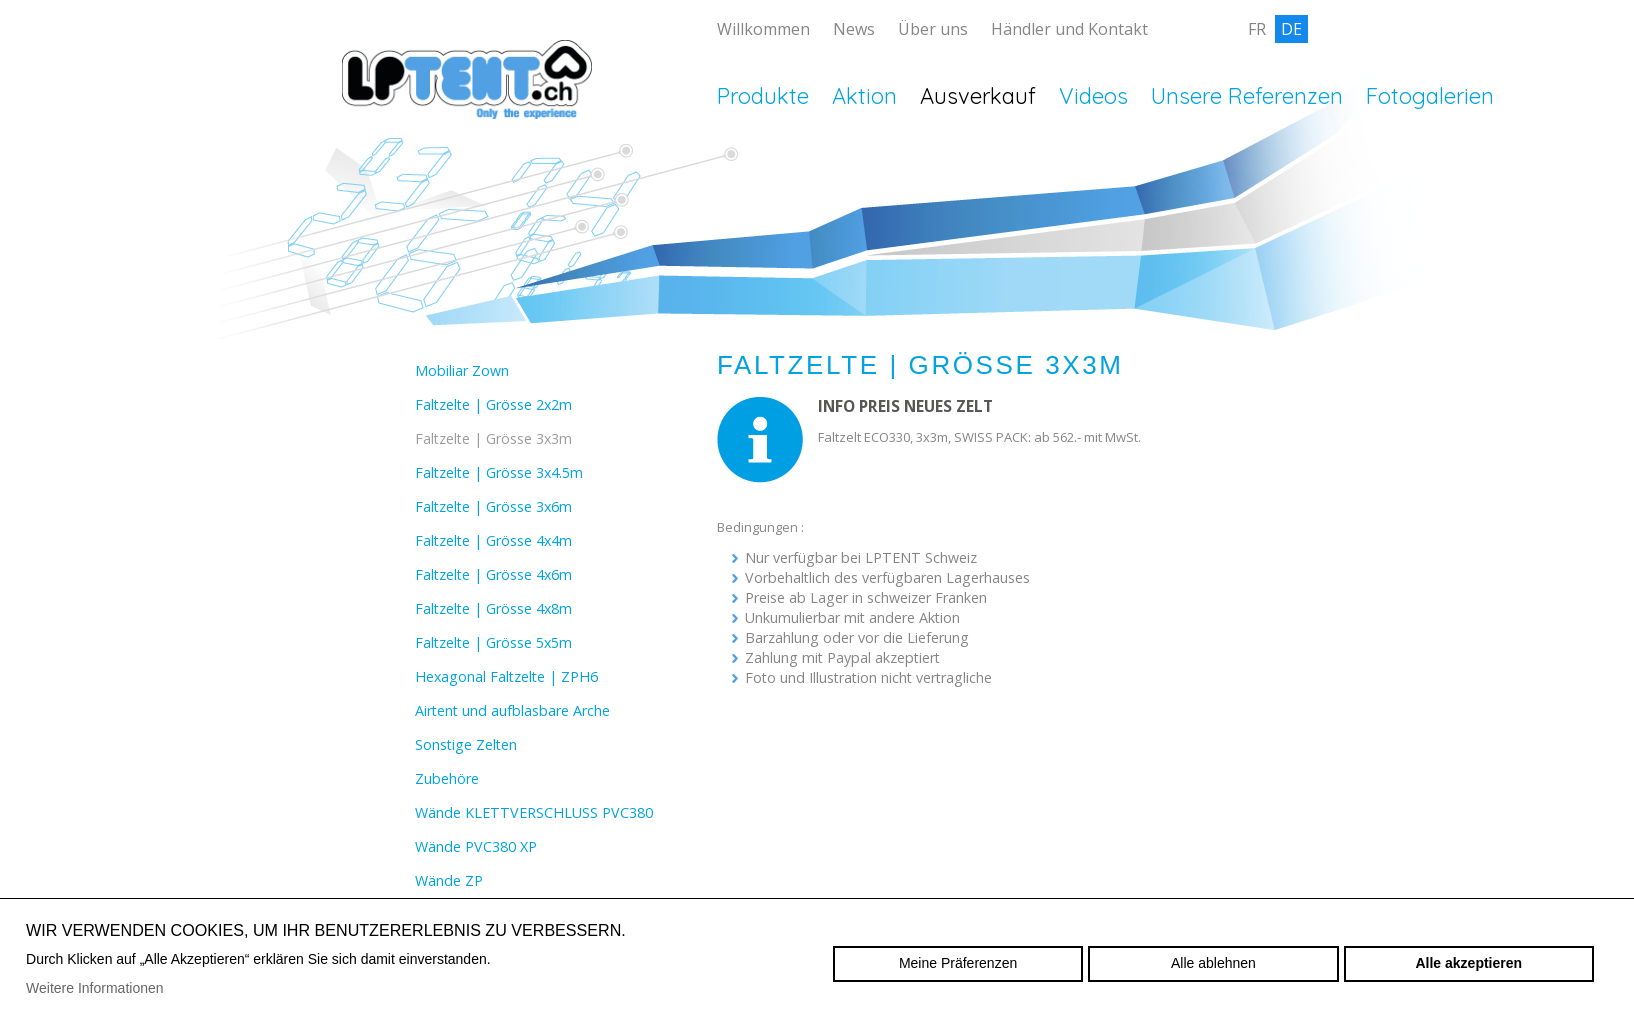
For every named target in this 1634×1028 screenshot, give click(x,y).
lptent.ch (467, 110)
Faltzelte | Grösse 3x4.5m (499, 472)
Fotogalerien (1430, 95)
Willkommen (763, 29)
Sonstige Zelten (466, 744)
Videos (1093, 95)
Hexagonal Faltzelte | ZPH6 (506, 676)
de (1291, 29)
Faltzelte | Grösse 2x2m (493, 404)
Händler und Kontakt (1069, 29)
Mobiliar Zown (462, 370)
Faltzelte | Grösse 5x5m (493, 642)
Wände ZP (449, 880)
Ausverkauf (978, 95)
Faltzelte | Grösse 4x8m (493, 608)
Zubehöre (447, 778)
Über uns (933, 29)
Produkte (763, 95)
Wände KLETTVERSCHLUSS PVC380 (534, 812)
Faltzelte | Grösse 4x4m (493, 540)
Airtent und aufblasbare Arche (512, 710)
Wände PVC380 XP (476, 846)
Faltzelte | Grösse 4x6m (493, 574)
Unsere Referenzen (1247, 95)
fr (1257, 29)
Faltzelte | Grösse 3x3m (493, 438)
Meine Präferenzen (958, 963)
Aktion (864, 95)
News (854, 29)
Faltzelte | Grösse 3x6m (493, 506)
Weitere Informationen (94, 988)
